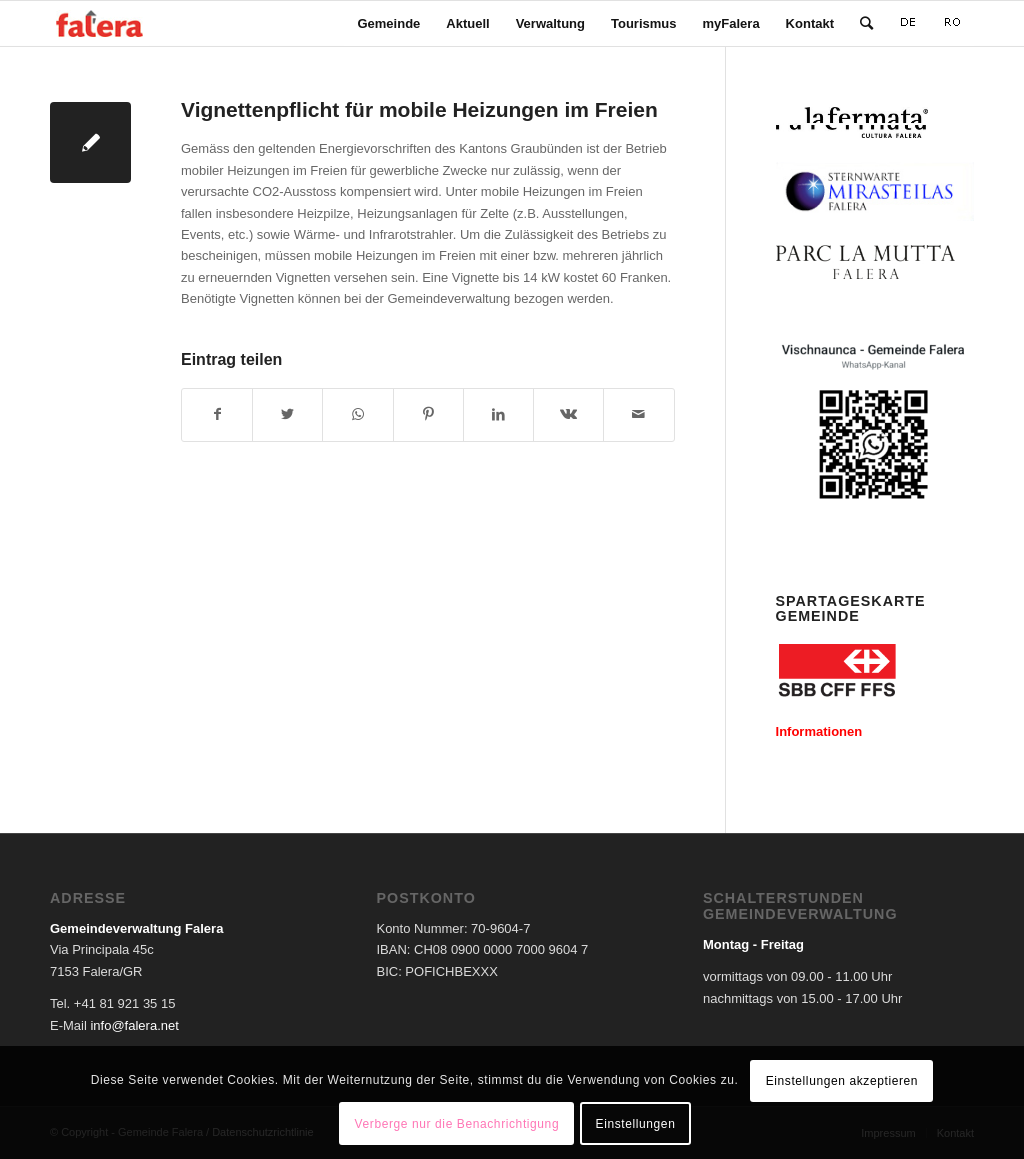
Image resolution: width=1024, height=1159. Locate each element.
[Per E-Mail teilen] (638, 414)
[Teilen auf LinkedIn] (498, 414)
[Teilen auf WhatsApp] (357, 414)
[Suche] (866, 23)
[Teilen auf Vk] (568, 414)
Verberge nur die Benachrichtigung (457, 1124)
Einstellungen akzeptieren (842, 1081)
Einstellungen (636, 1124)
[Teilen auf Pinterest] (428, 414)
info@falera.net (134, 1025)
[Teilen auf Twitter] (287, 414)
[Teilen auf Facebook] (217, 414)
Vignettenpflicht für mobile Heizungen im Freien (419, 109)
